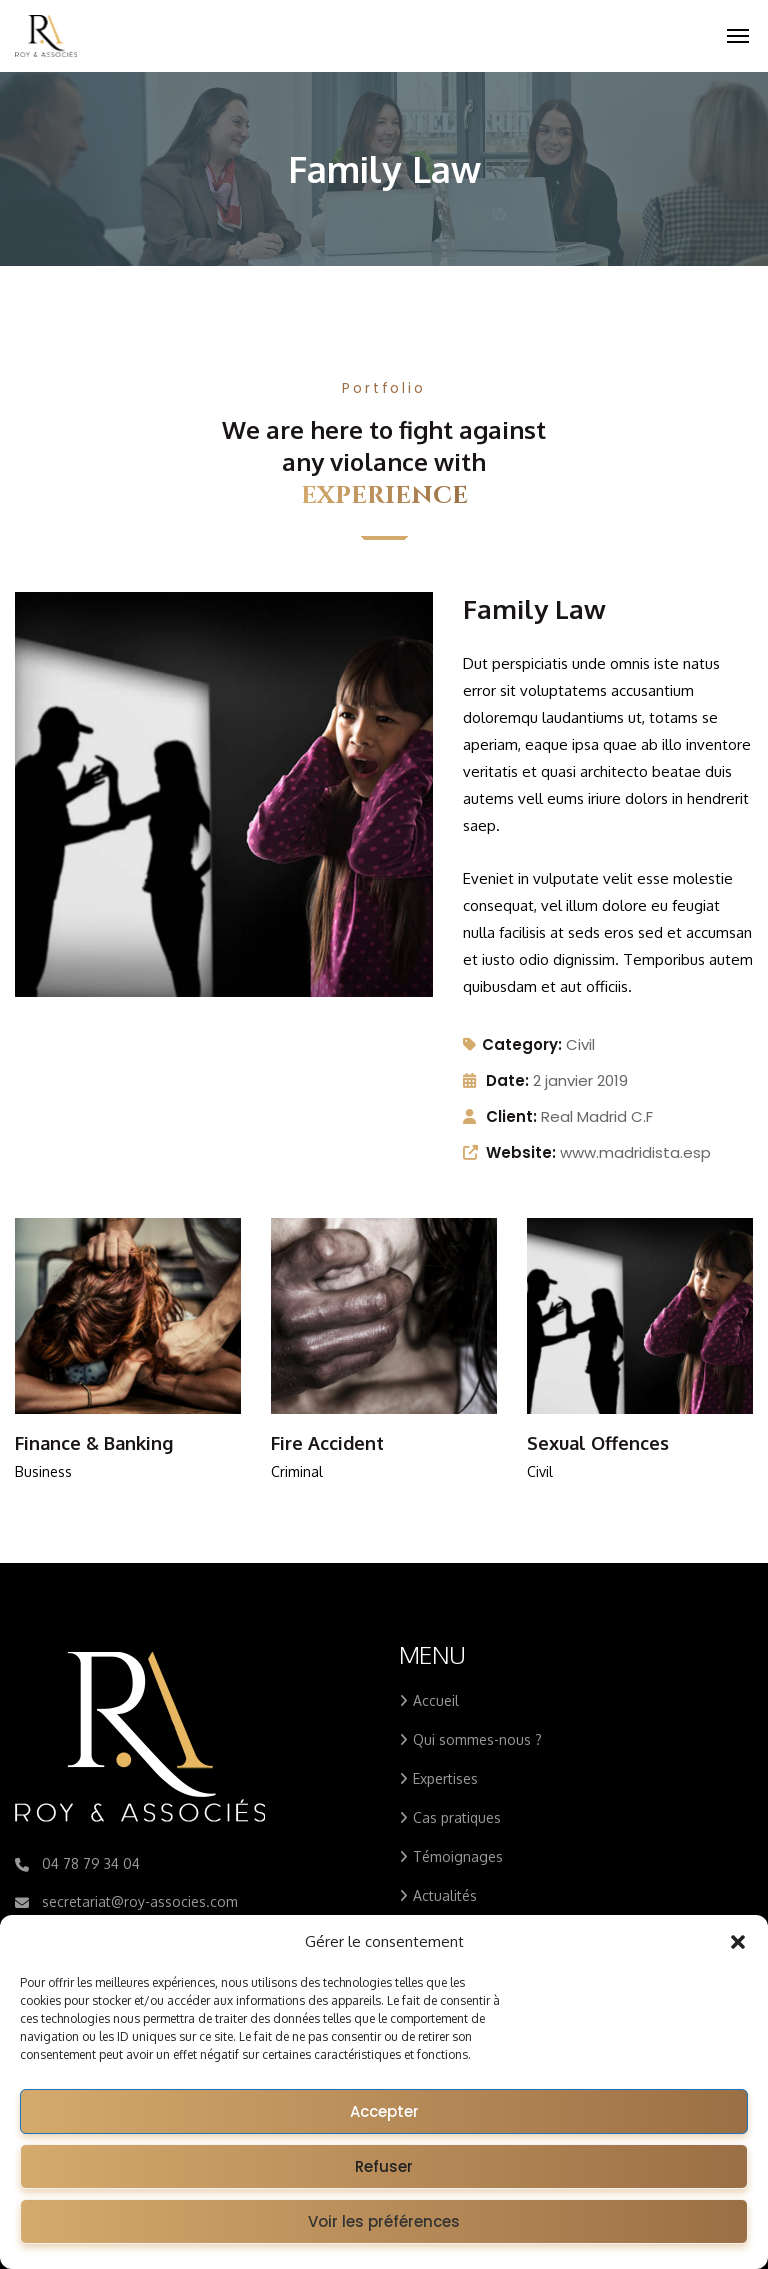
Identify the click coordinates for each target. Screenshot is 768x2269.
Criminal (297, 1471)
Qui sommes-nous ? (477, 1739)
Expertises (445, 1778)
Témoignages (458, 1856)
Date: (507, 1080)
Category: (512, 1044)
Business (43, 1471)
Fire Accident (327, 1443)
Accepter (384, 2111)
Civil (580, 1044)
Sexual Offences (598, 1443)
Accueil (436, 1700)
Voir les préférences (384, 2221)
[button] (738, 1942)
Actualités (445, 1895)
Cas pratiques (457, 1817)
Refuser (384, 2166)
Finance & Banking (94, 1443)
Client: (511, 1116)
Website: (521, 1152)
